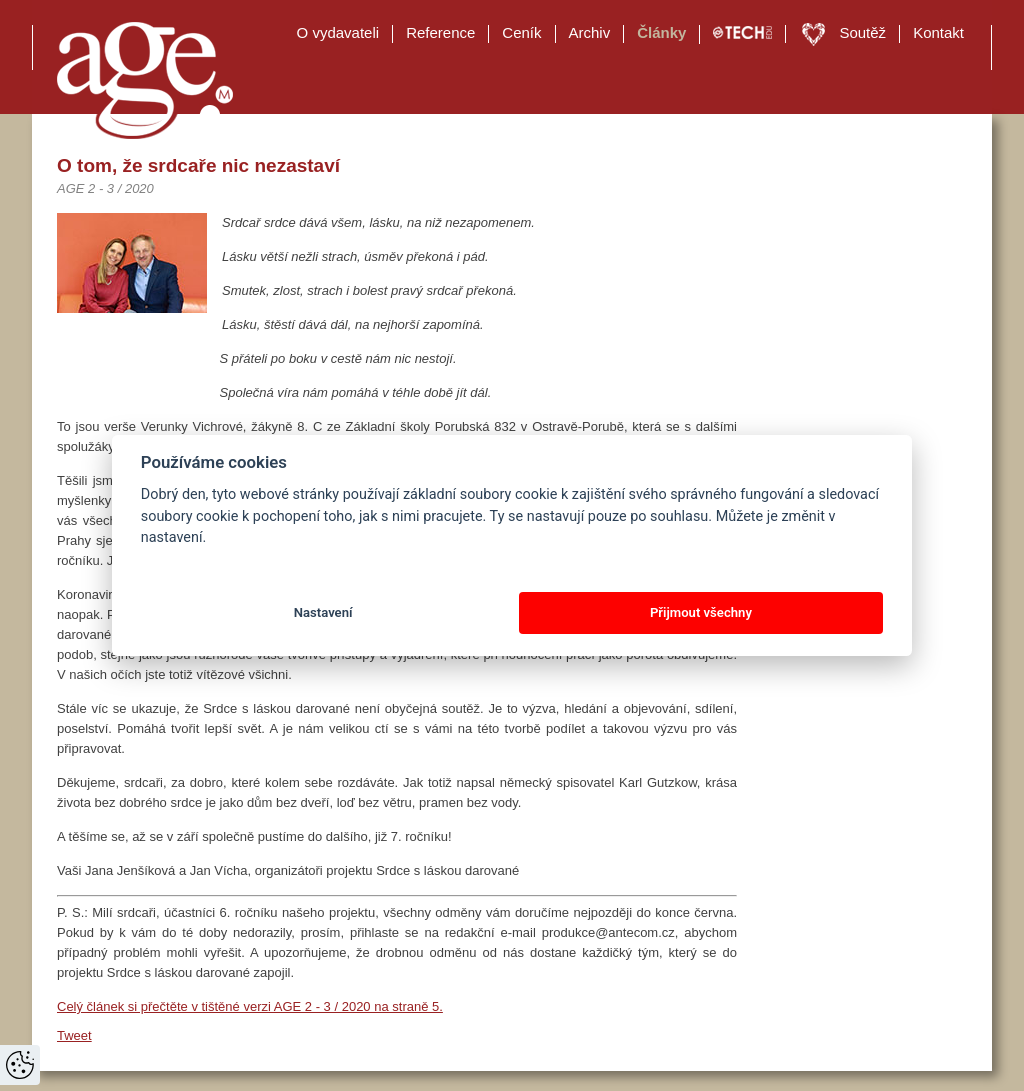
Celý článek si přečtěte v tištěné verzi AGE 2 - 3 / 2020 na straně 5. (250, 1006)
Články (661, 32)
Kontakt (938, 32)
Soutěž (862, 32)
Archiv (590, 32)
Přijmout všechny (701, 612)
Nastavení (323, 612)
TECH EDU (742, 33)
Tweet (74, 1035)
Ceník (521, 32)
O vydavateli (338, 32)
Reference (440, 32)
